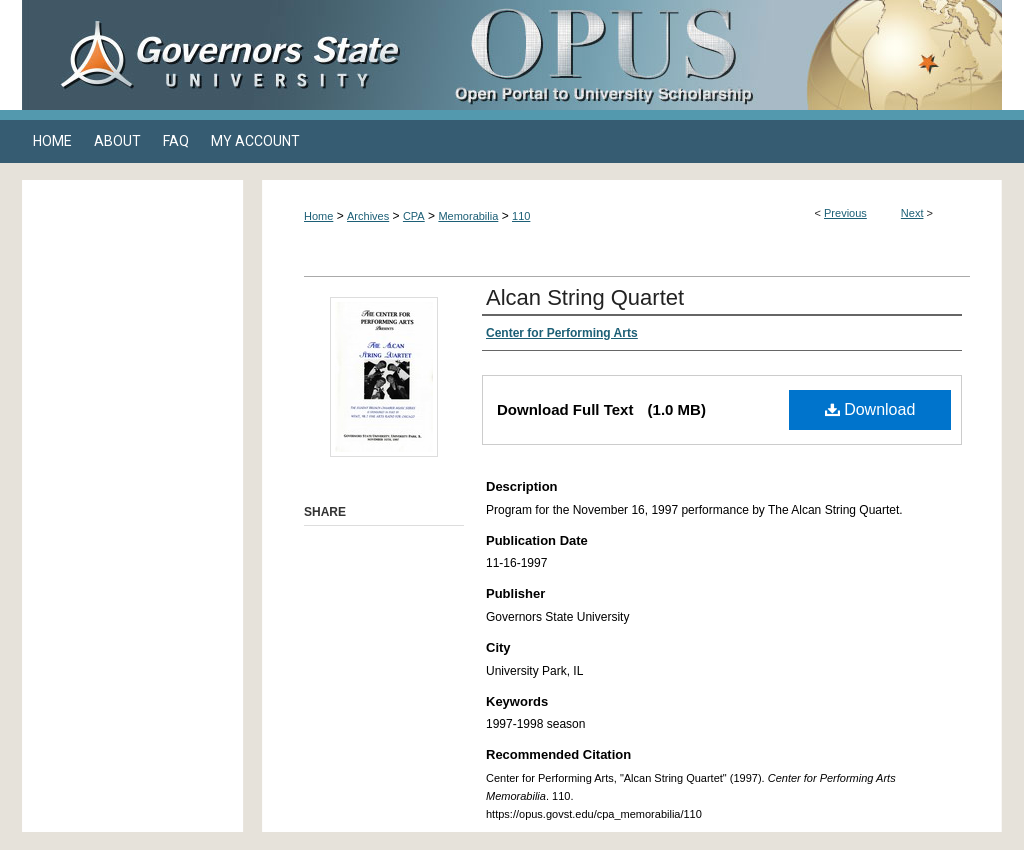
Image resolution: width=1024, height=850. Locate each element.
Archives (368, 216)
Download (870, 409)
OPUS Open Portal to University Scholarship (712, 55)
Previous (845, 213)
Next (912, 213)
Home (318, 216)
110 (521, 216)
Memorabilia (468, 216)
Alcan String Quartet (585, 297)
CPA (414, 216)
